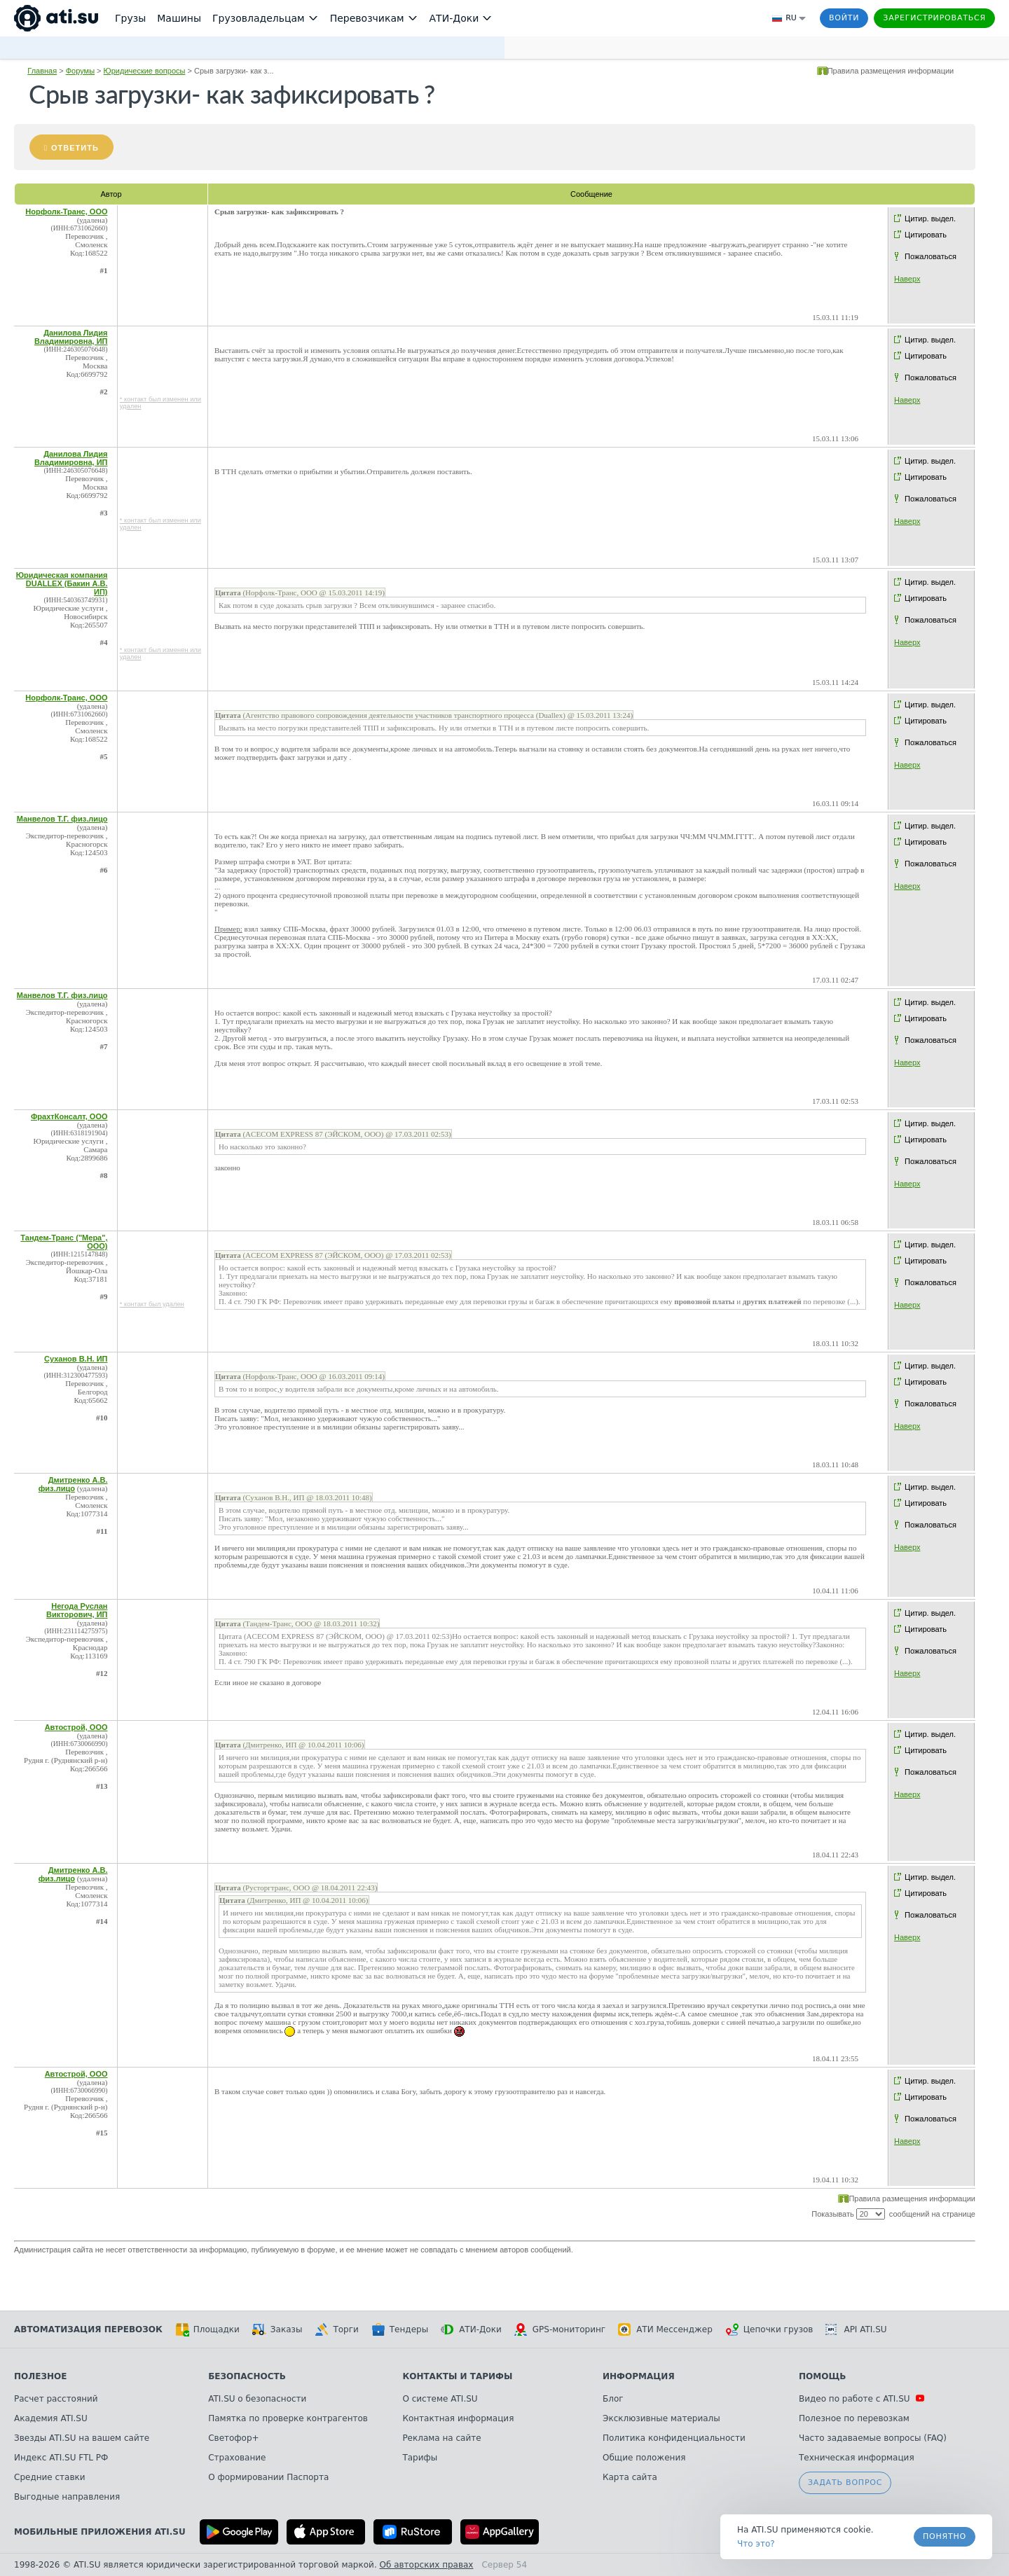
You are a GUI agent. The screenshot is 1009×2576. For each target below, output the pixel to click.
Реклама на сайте (441, 2438)
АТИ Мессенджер (665, 2329)
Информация (639, 2376)
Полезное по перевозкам (854, 2418)
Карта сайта (630, 2477)
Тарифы (419, 2458)
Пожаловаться (930, 256)
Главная (42, 71)
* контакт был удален (152, 1304)
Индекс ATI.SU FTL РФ (61, 2458)
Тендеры (399, 2329)
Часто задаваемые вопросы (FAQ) (873, 2438)
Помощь (822, 2376)
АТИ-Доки (471, 2329)
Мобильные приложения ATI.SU (100, 2532)
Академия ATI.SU (51, 2418)
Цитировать (926, 234)
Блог (613, 2399)
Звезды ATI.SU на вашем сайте (81, 2438)
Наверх (907, 279)
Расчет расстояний (56, 2399)
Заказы (277, 2329)
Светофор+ (233, 2438)
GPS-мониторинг (559, 2329)
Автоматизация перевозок (88, 2329)
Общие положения (644, 2458)
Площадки (207, 2329)
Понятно (944, 2536)
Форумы (80, 71)
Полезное (40, 2376)
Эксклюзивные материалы (661, 2418)
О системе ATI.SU (439, 2399)
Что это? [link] (756, 2544)
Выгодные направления (67, 2497)
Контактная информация (458, 2418)
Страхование (237, 2458)
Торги (336, 2329)
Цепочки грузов (769, 2329)
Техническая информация (856, 2458)
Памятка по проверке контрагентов (288, 2418)
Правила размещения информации (891, 71)
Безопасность (247, 2376)
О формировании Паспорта (268, 2477)
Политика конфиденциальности (674, 2438)
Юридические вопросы (145, 71)
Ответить (75, 148)
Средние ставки (49, 2477)
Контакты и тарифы (457, 2376)
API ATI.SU (855, 2329)
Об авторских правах (427, 2565)
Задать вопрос (845, 2482)
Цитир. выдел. (930, 218)
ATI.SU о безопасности (257, 2399)
